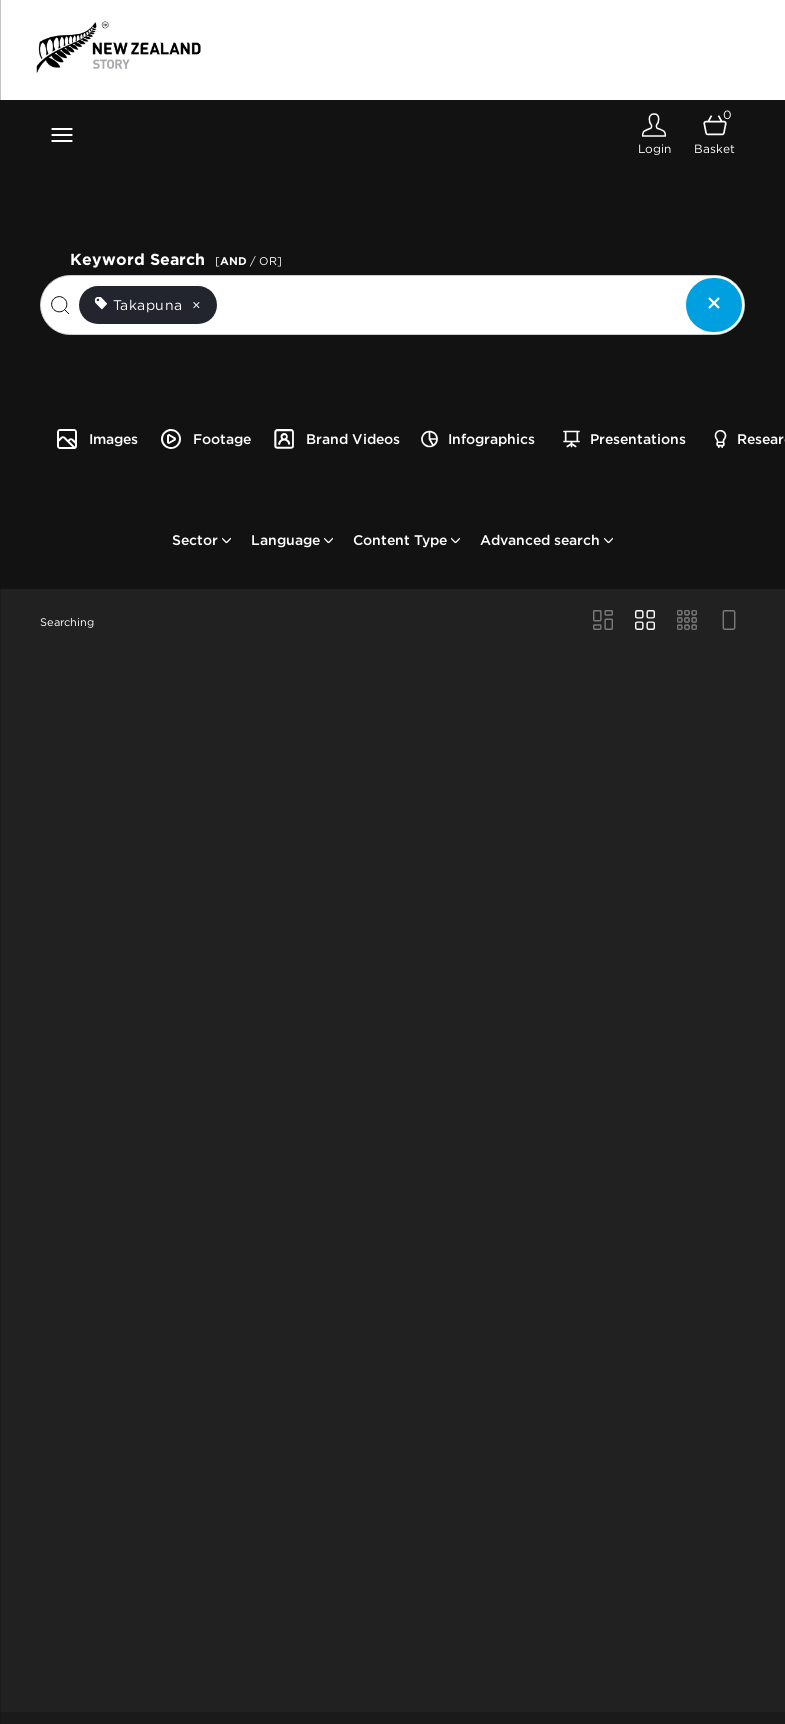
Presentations (624, 439)
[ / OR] (248, 261)
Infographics (478, 439)
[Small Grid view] (687, 622)
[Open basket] (714, 134)
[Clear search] (714, 305)
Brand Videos (336, 439)
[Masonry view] (603, 622)
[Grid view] (645, 622)
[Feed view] (729, 622)
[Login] (654, 134)
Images (96, 439)
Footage (205, 439)
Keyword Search (179, 257)
